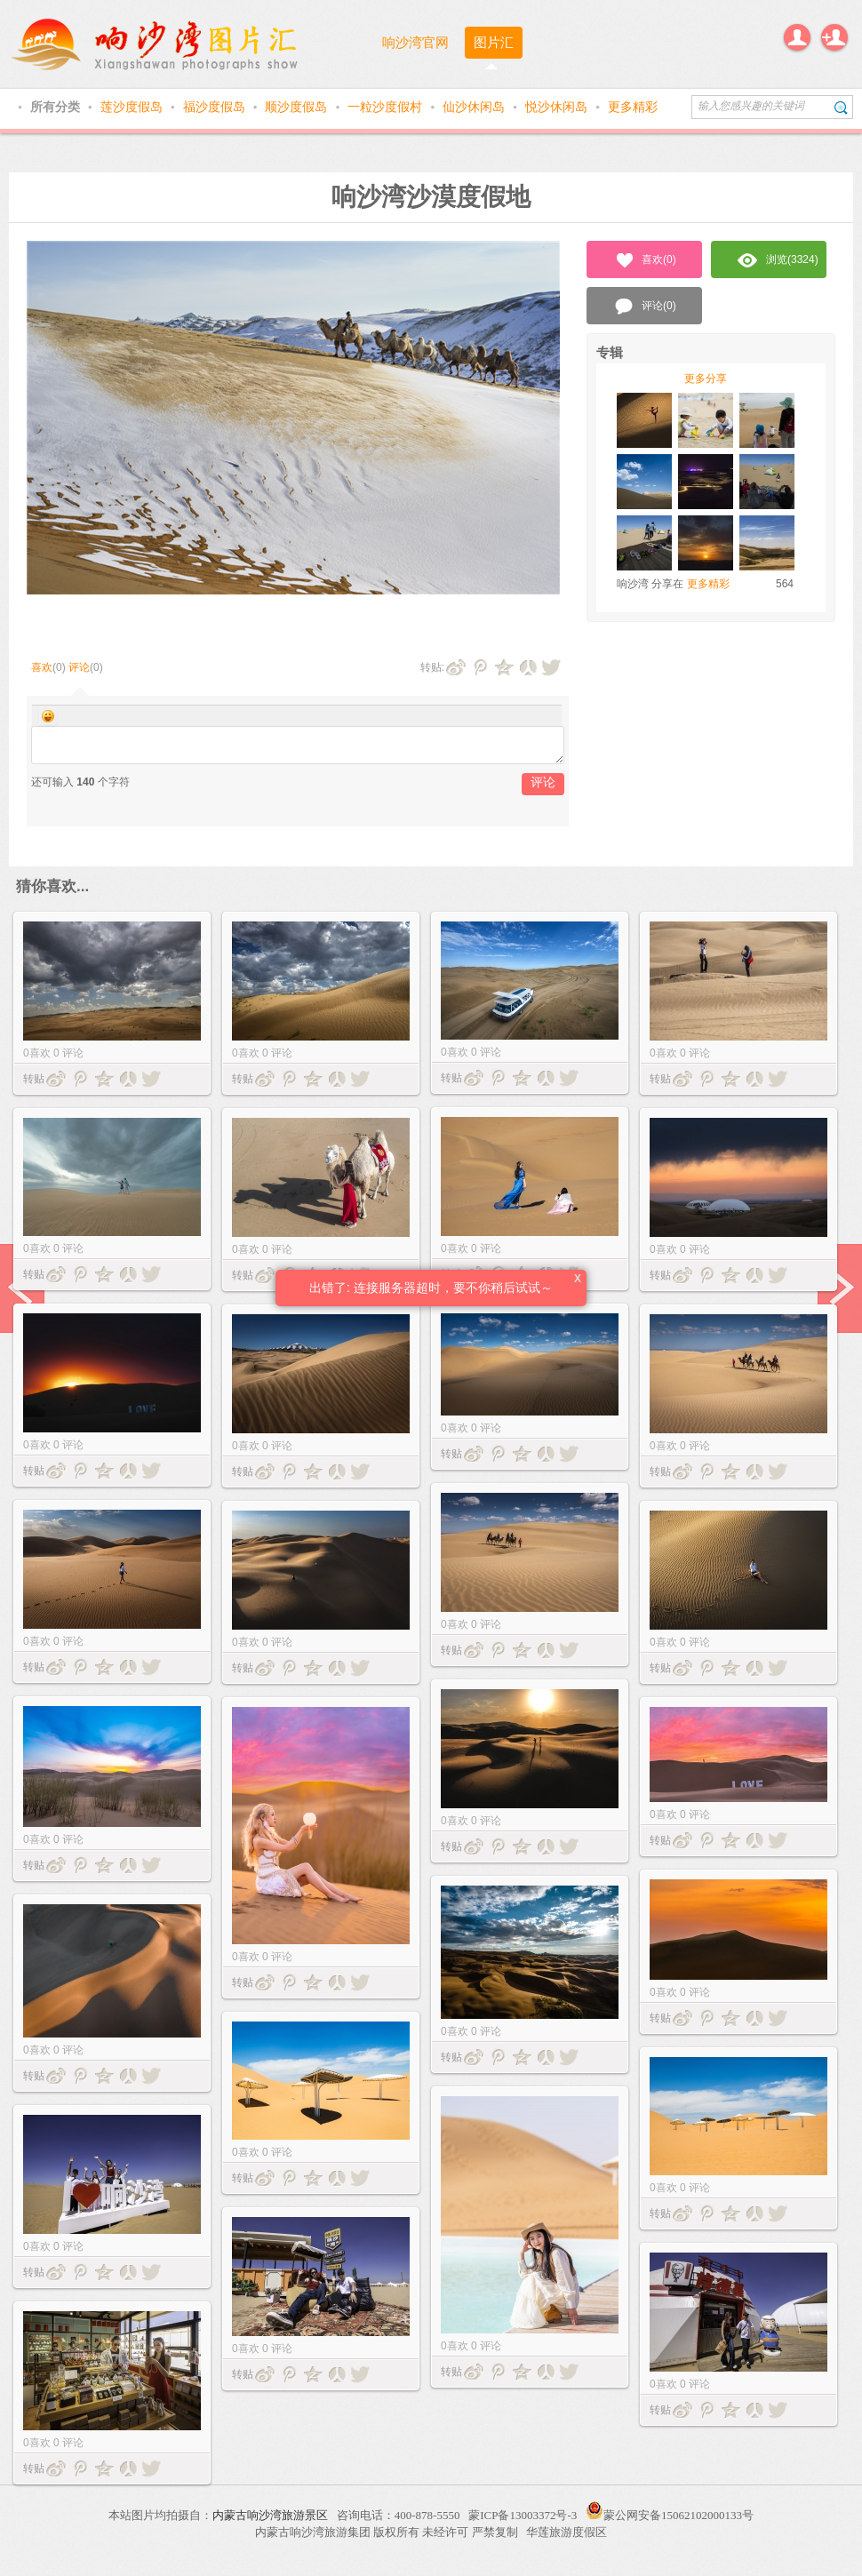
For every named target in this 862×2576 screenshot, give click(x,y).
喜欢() (644, 260)
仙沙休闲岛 (475, 107)
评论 (79, 667)
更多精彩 (633, 107)
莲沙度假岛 (133, 107)
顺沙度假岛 (298, 107)
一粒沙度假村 (386, 107)
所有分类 (57, 107)
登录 (797, 37)
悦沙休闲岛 (558, 107)
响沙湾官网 (415, 42)
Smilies (48, 716)
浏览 (778, 260)
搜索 (841, 107)
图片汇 (494, 42)
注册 (834, 37)
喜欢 (41, 667)
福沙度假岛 (216, 107)
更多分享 (705, 378)
